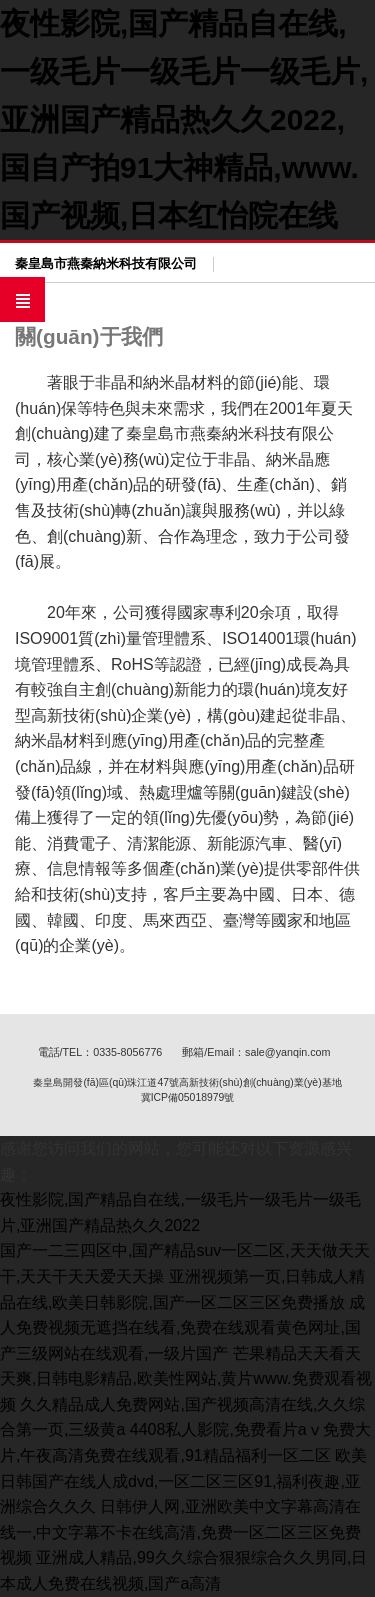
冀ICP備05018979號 (188, 1097)
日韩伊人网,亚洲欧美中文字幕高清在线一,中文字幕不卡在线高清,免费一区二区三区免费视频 (180, 1532)
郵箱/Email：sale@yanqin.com (256, 1052)
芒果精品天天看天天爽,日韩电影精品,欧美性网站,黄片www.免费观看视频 (186, 1379)
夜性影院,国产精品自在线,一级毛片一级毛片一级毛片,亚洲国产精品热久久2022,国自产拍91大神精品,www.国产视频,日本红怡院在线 (184, 119)
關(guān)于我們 (89, 336)
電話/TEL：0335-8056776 (100, 1052)
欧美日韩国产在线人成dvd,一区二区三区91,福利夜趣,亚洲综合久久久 (183, 1481)
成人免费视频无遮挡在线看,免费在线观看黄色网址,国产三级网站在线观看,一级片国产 (182, 1328)
